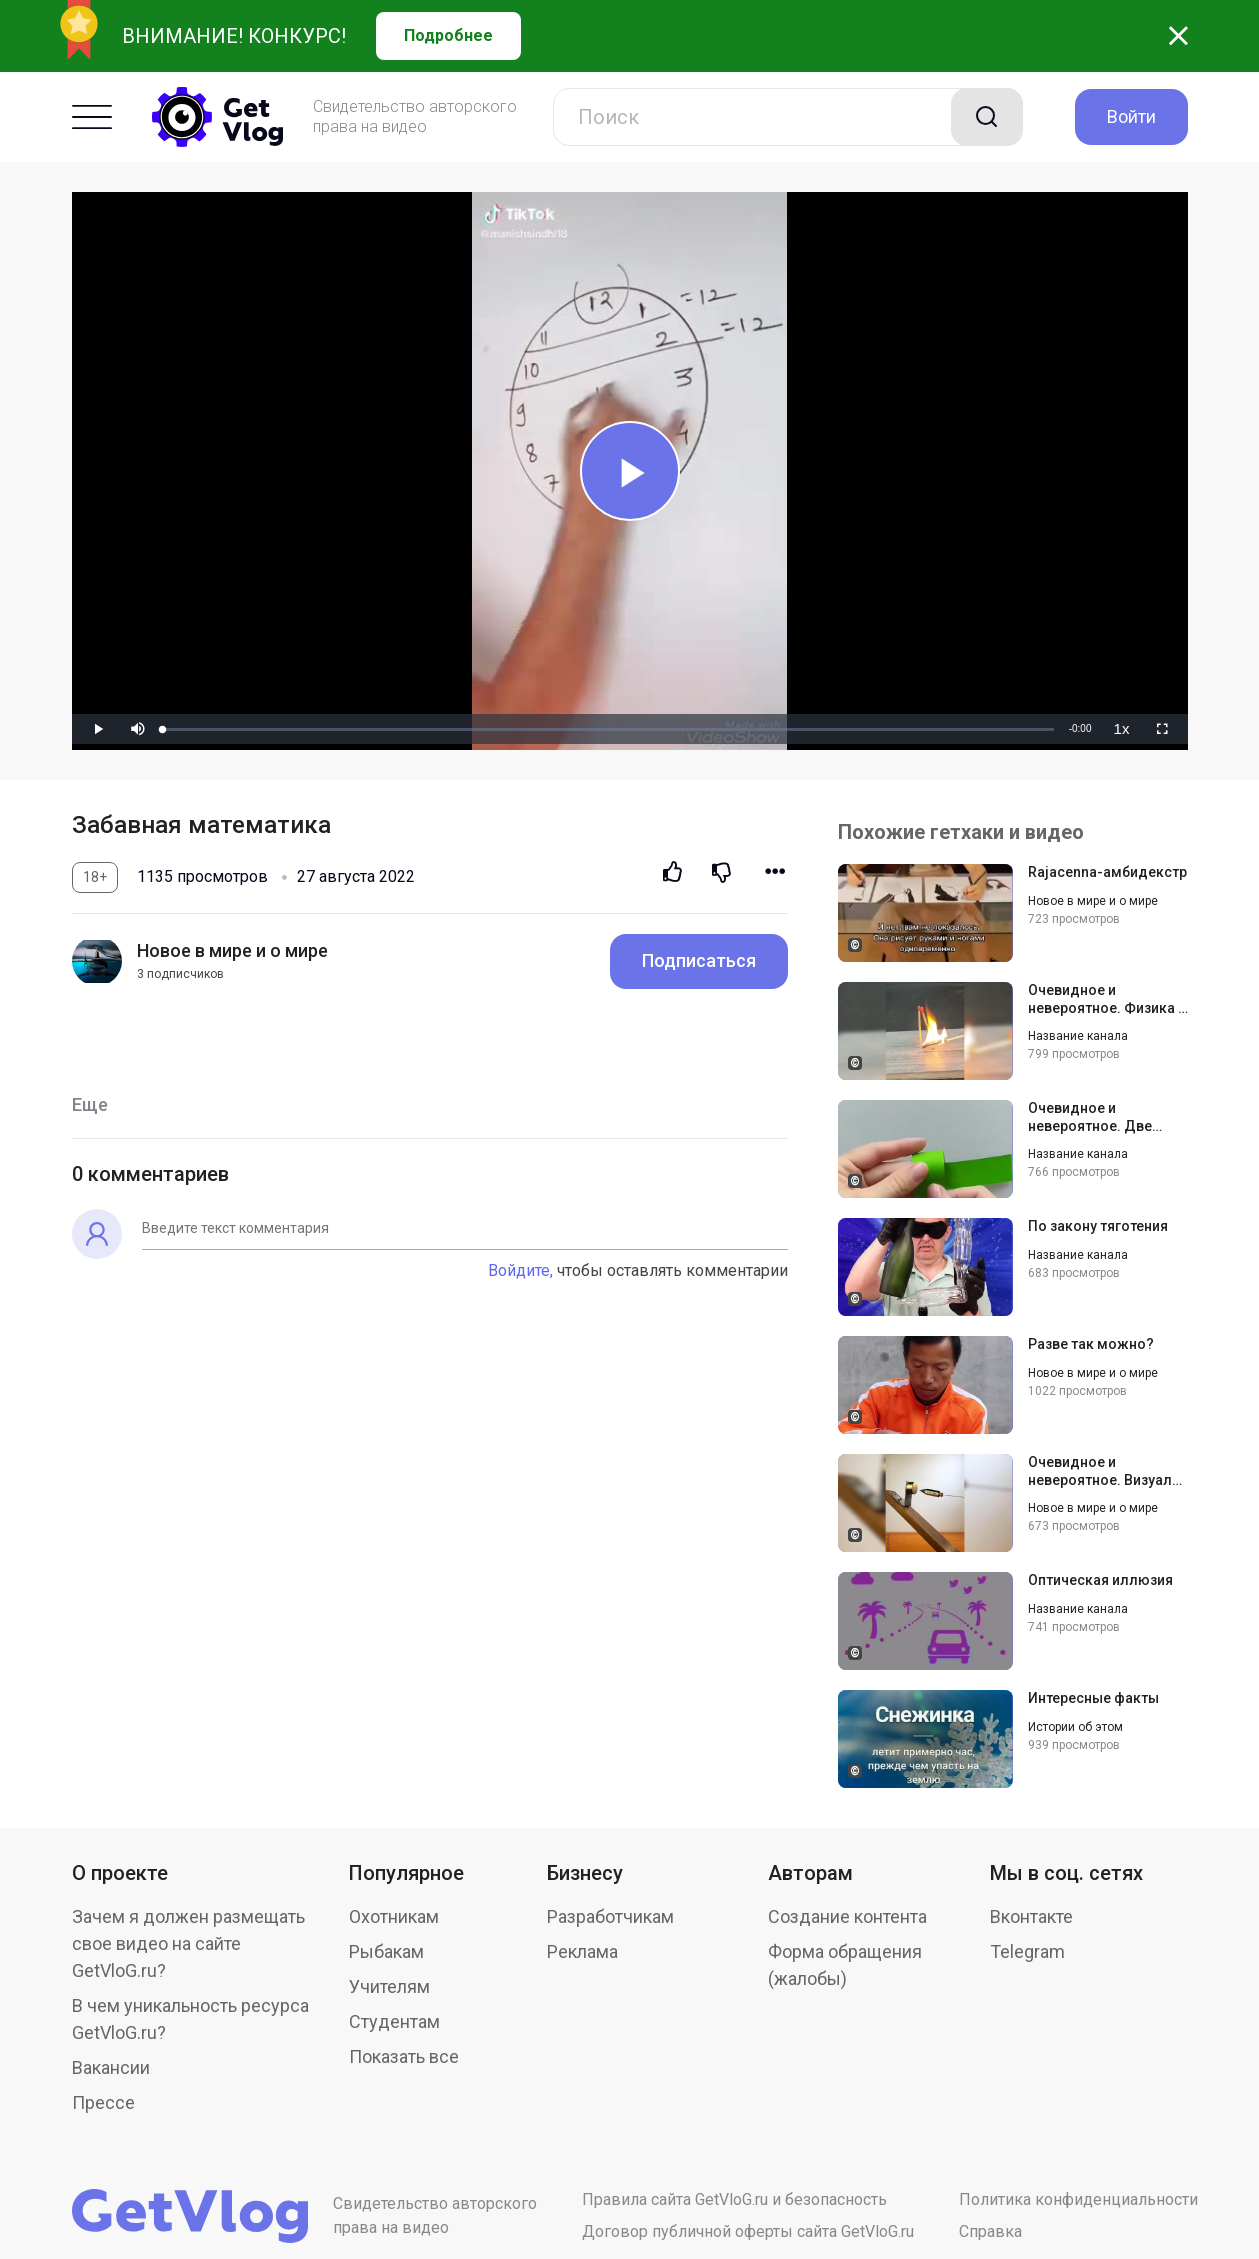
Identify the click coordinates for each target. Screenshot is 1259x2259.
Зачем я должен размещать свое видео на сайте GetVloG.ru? (188, 1943)
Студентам (394, 2021)
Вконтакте (1031, 1916)
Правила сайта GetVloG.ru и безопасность (734, 2199)
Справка (990, 2231)
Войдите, (520, 1270)
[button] (138, 729)
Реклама (582, 1951)
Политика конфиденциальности (1078, 2199)
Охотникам (394, 1916)
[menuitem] (1122, 729)
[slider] (608, 729)
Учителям (389, 1986)
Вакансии (111, 2067)
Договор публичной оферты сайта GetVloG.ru (748, 2231)
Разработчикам (610, 1916)
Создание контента (847, 1916)
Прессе (103, 2102)
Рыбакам (386, 1951)
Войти (1131, 116)
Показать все (404, 2056)
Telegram (1027, 1951)
